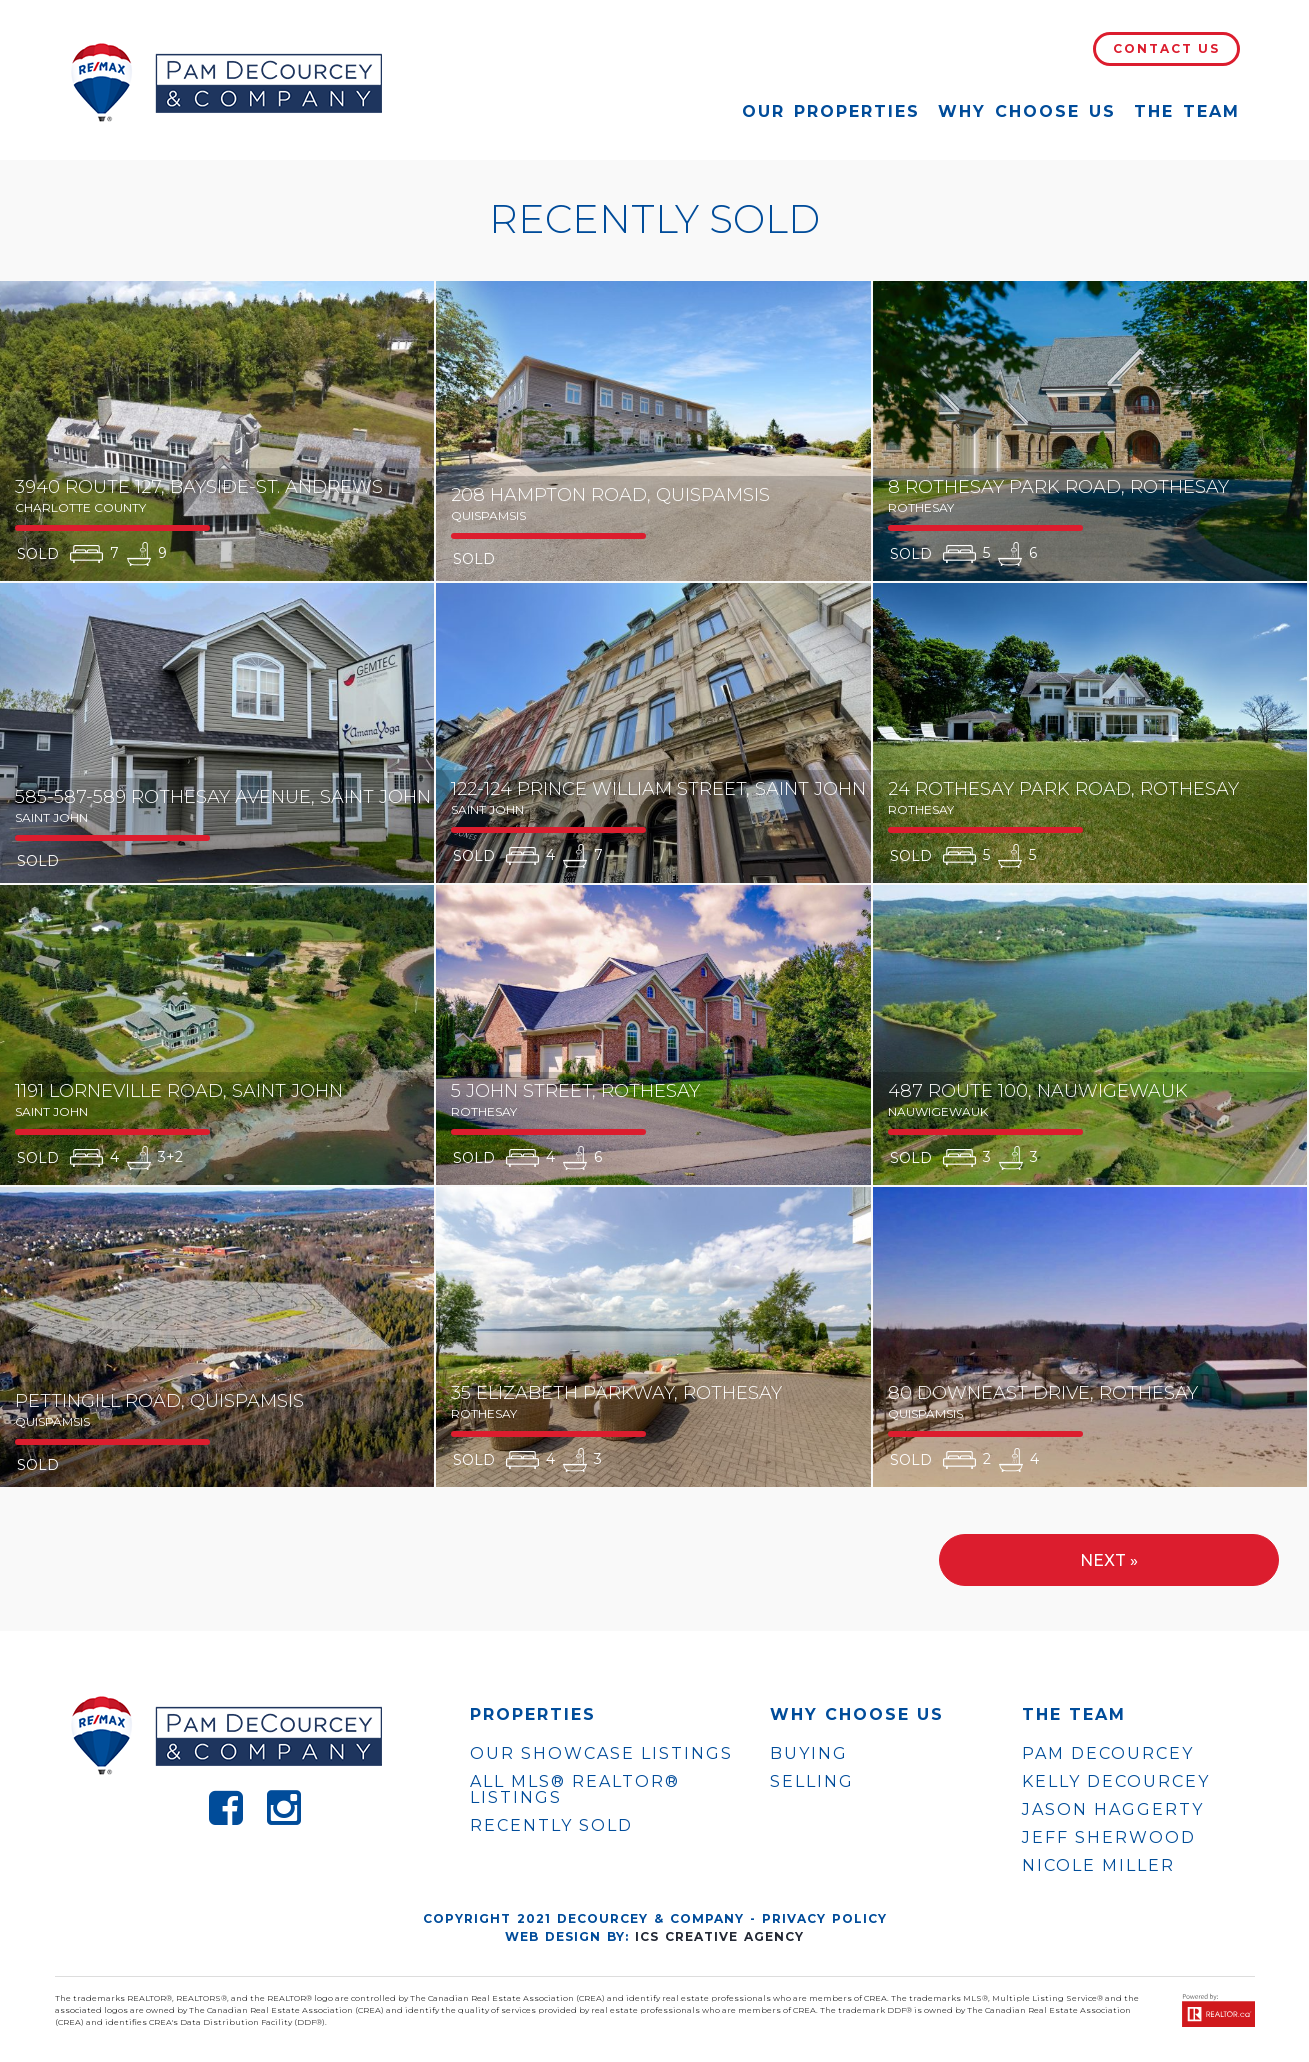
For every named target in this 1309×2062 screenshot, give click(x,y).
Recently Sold (551, 1825)
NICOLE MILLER (1098, 1866)
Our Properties (831, 111)
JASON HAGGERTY (1113, 1810)
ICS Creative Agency (719, 1936)
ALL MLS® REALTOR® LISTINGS (575, 1789)
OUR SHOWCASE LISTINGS (601, 1753)
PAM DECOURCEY (1108, 1754)
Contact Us (1166, 48)
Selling (812, 1781)
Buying (809, 1753)
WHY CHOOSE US (857, 1715)
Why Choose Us (1027, 111)
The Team (1187, 111)
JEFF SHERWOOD (1109, 1838)
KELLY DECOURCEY (1116, 1782)
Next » (1109, 1560)
